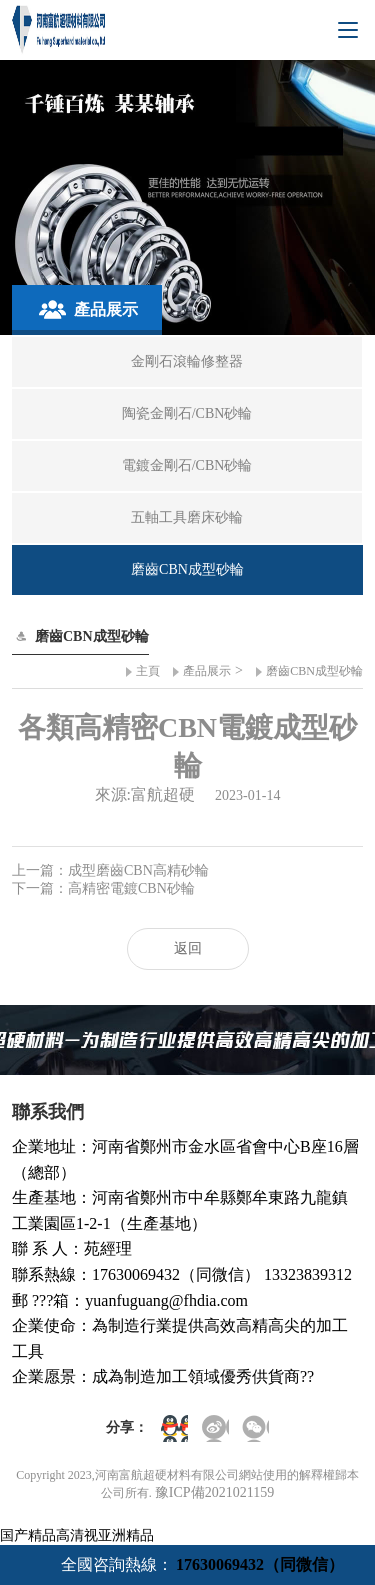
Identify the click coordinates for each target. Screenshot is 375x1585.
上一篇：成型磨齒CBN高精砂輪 (110, 870)
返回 (188, 948)
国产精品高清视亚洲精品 (77, 1535)
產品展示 (207, 671)
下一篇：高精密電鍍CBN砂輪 (103, 888)
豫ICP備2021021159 (214, 1492)
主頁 (148, 671)
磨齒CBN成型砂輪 (314, 671)
